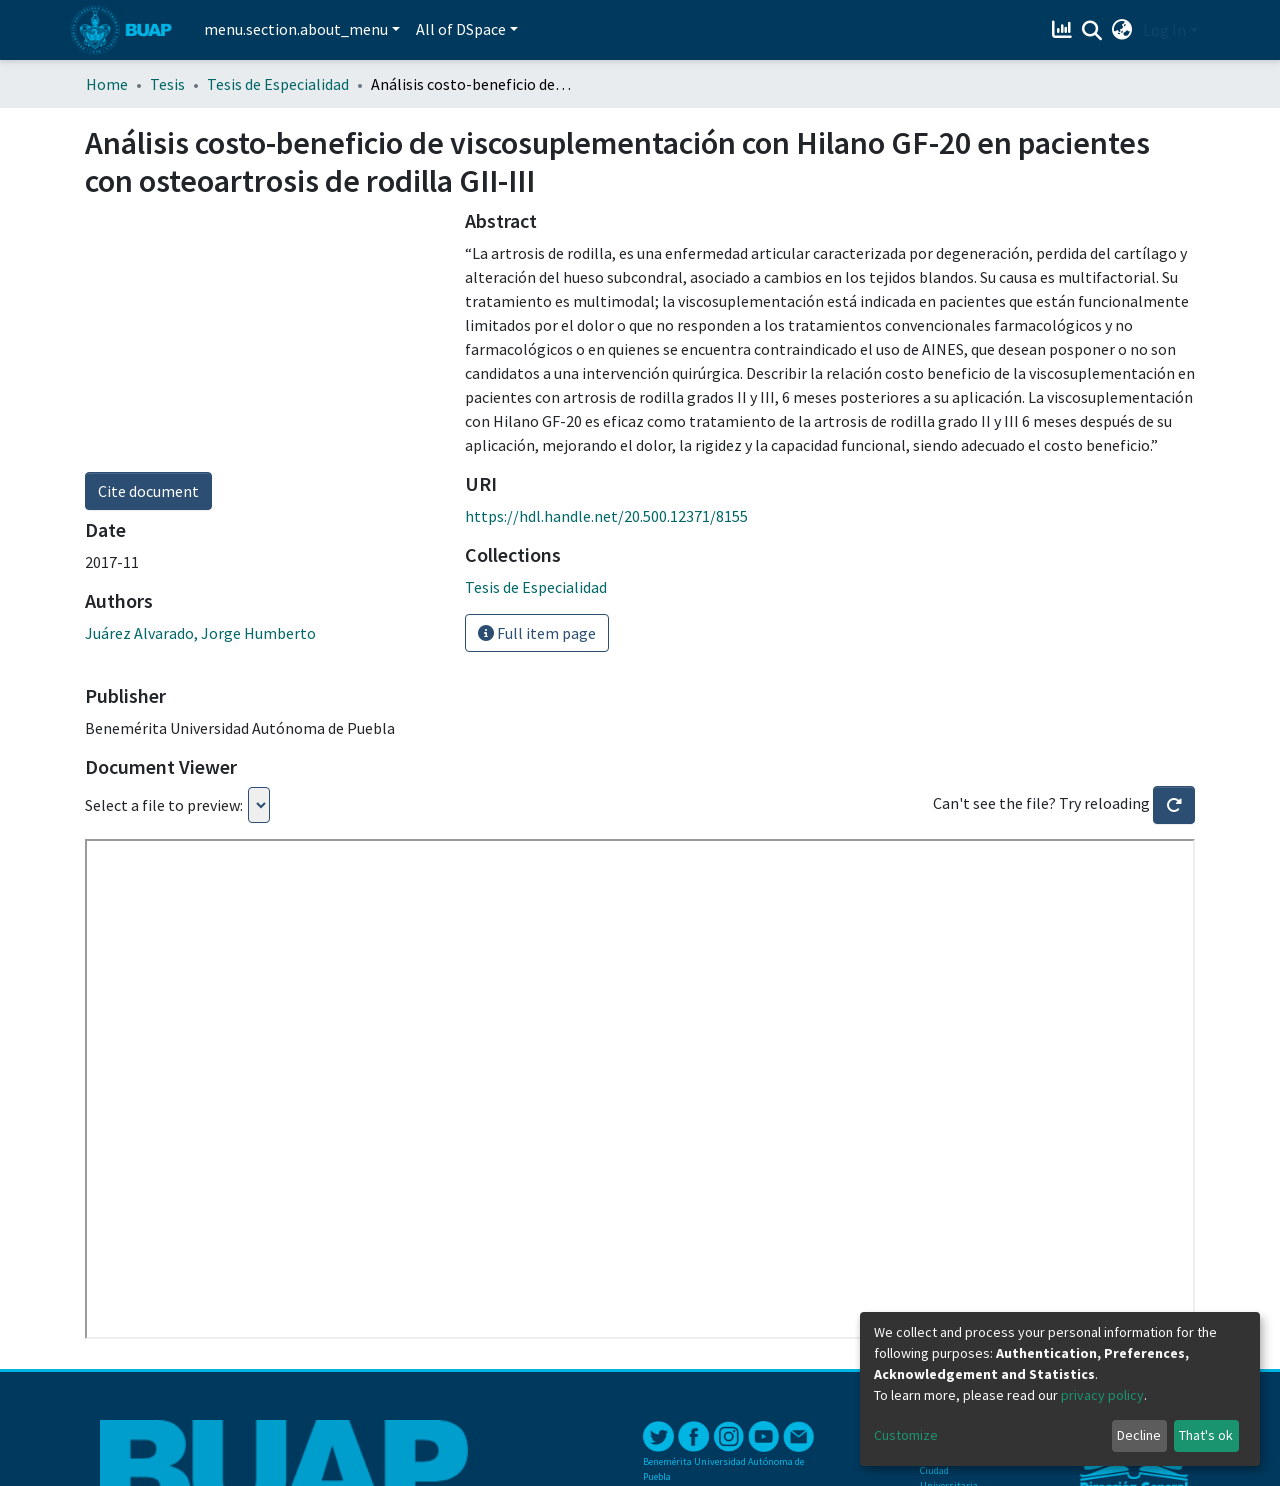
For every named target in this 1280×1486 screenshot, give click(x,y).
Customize (906, 1435)
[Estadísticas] (1064, 30)
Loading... (259, 805)
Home (107, 84)
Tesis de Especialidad (278, 84)
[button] (1122, 30)
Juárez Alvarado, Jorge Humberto (200, 633)
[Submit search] (1092, 31)
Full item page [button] (537, 633)
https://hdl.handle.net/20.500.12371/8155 (606, 516)
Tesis (167, 84)
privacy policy (1102, 1395)
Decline (1139, 1435)
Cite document (148, 491)
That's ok (1206, 1435)
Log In (1164, 30)
